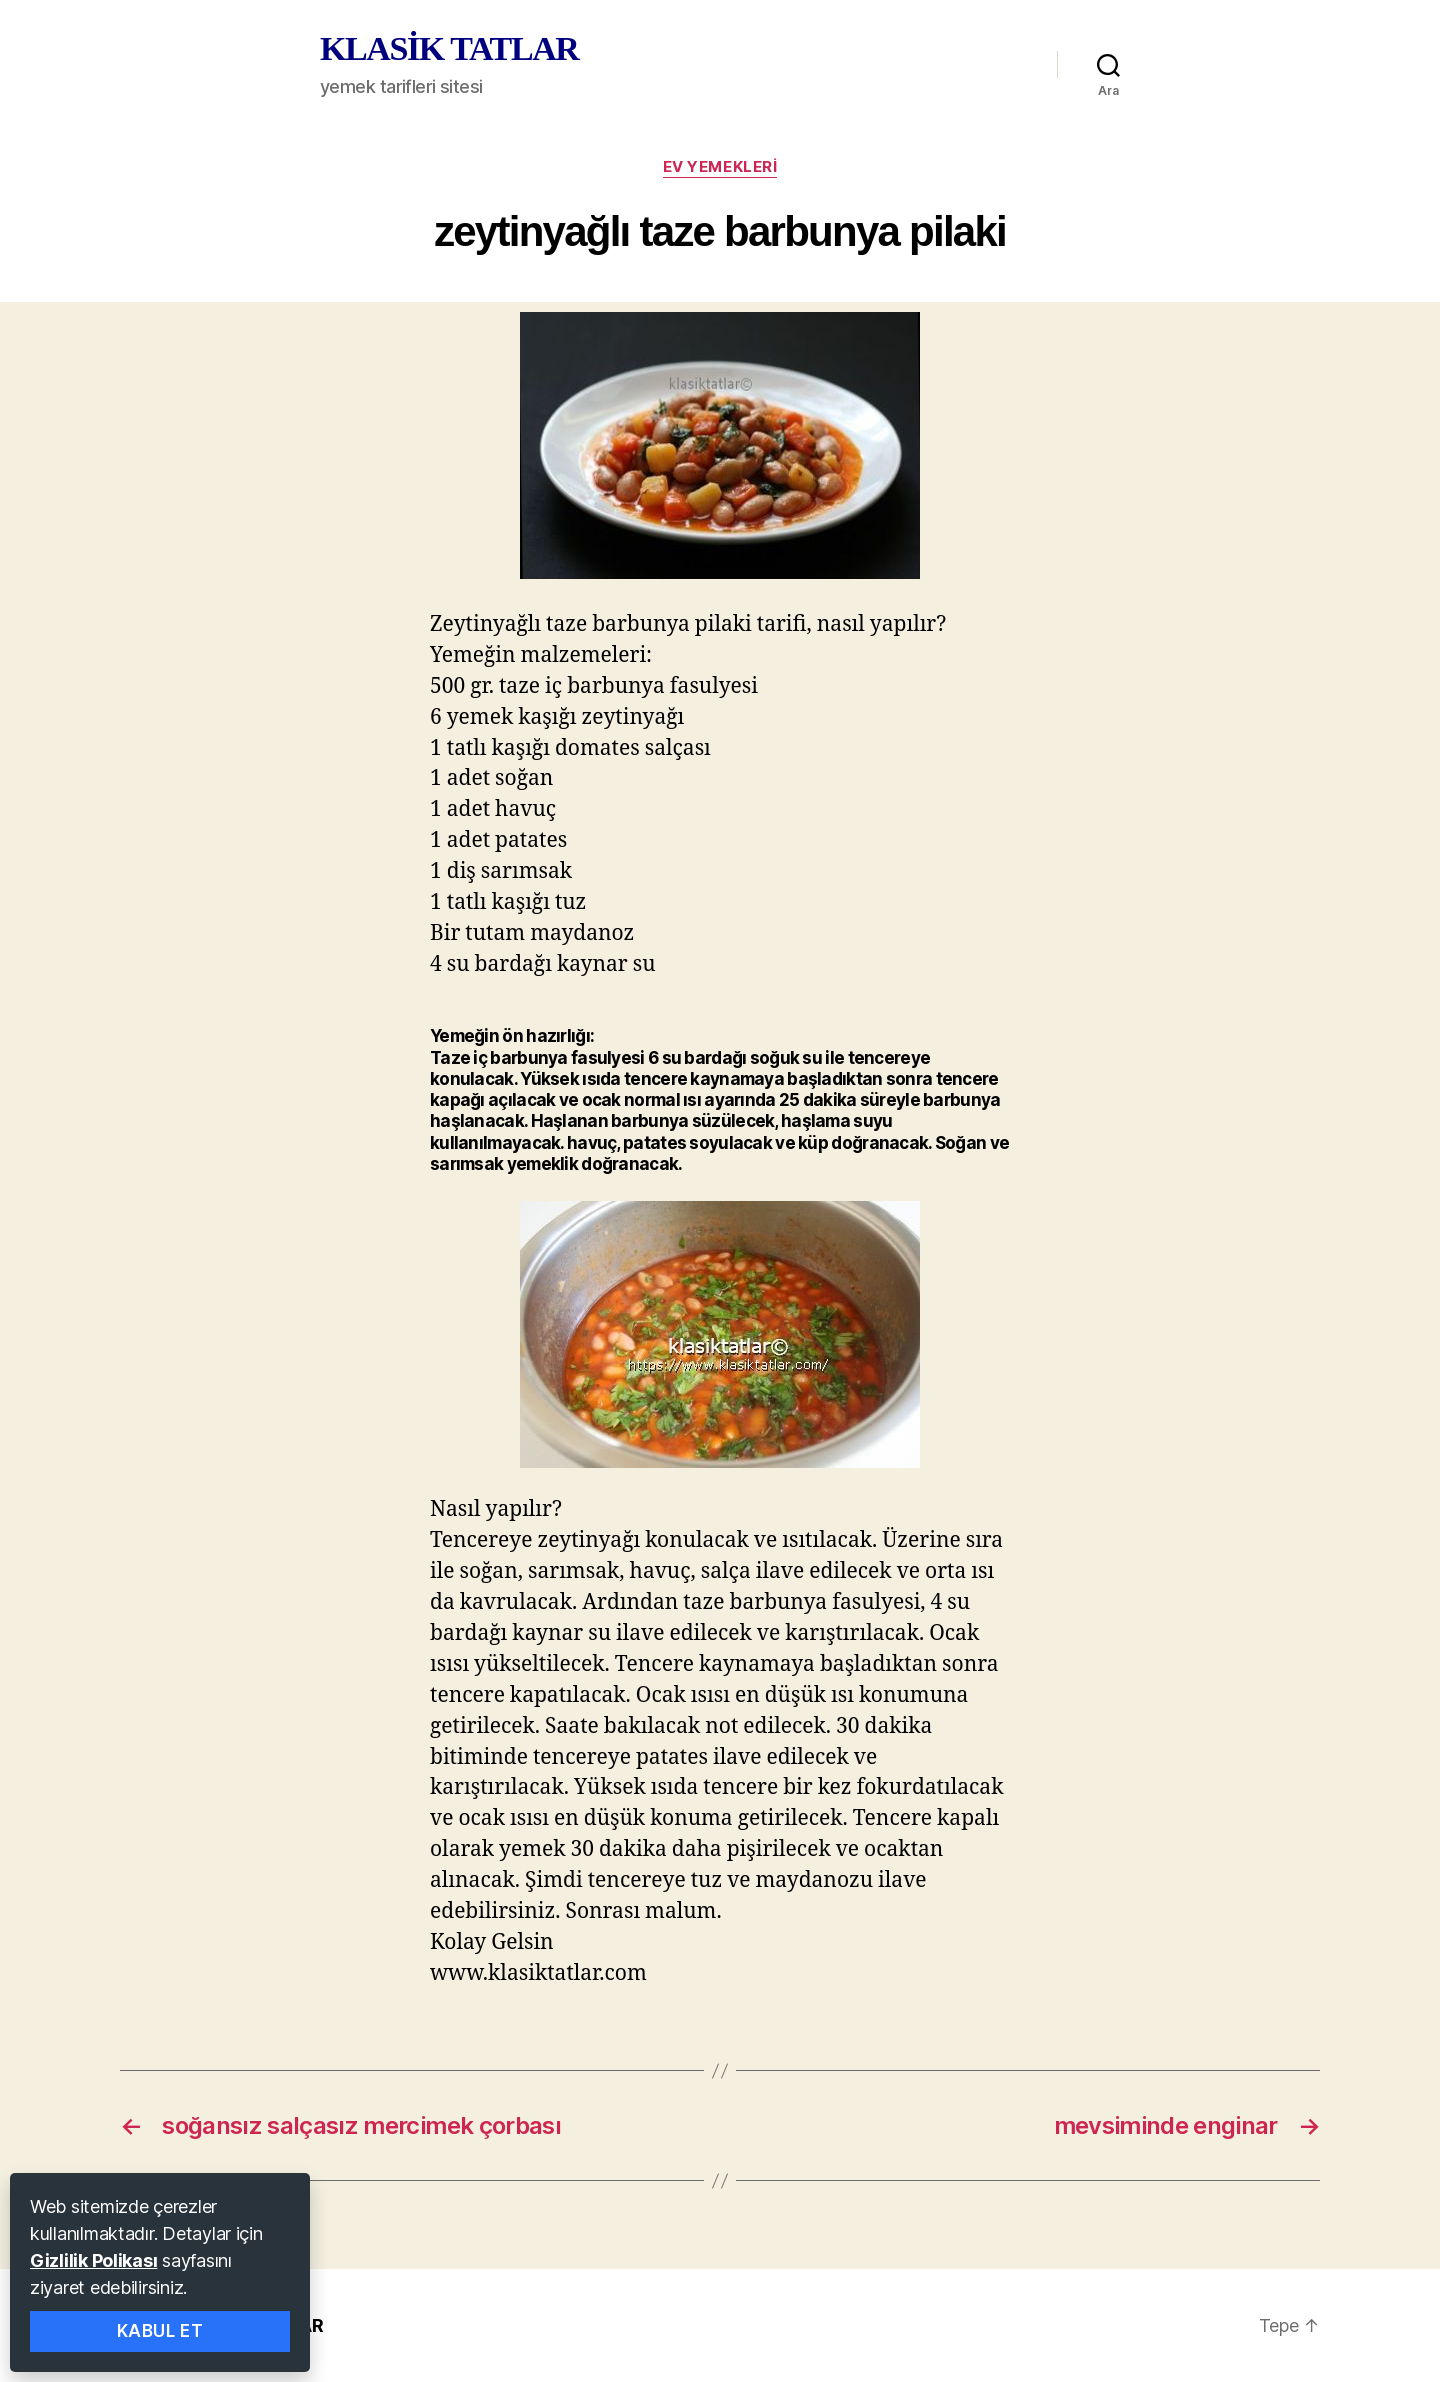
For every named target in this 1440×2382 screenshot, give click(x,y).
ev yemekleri (720, 167)
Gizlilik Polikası (93, 2260)
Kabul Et (160, 2331)
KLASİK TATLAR (449, 49)
